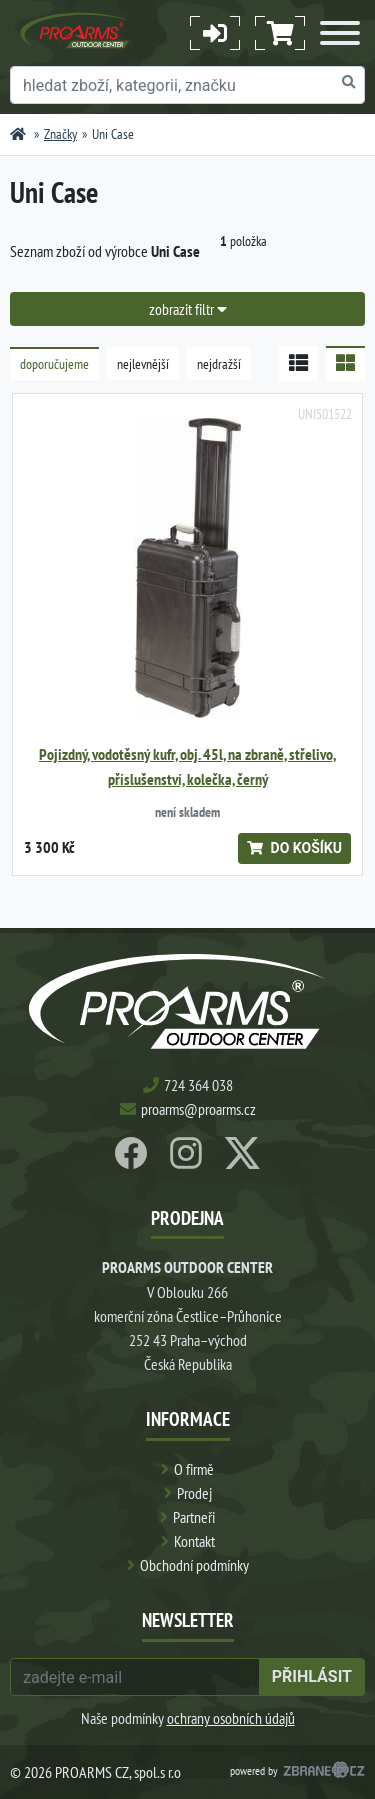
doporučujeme (54, 364)
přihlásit (312, 1676)
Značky (60, 134)
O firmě (194, 1469)
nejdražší (219, 364)
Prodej (194, 1493)
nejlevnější (143, 364)
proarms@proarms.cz (198, 1109)
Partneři (194, 1517)
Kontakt (194, 1541)
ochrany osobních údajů (231, 1718)
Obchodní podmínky (194, 1565)
